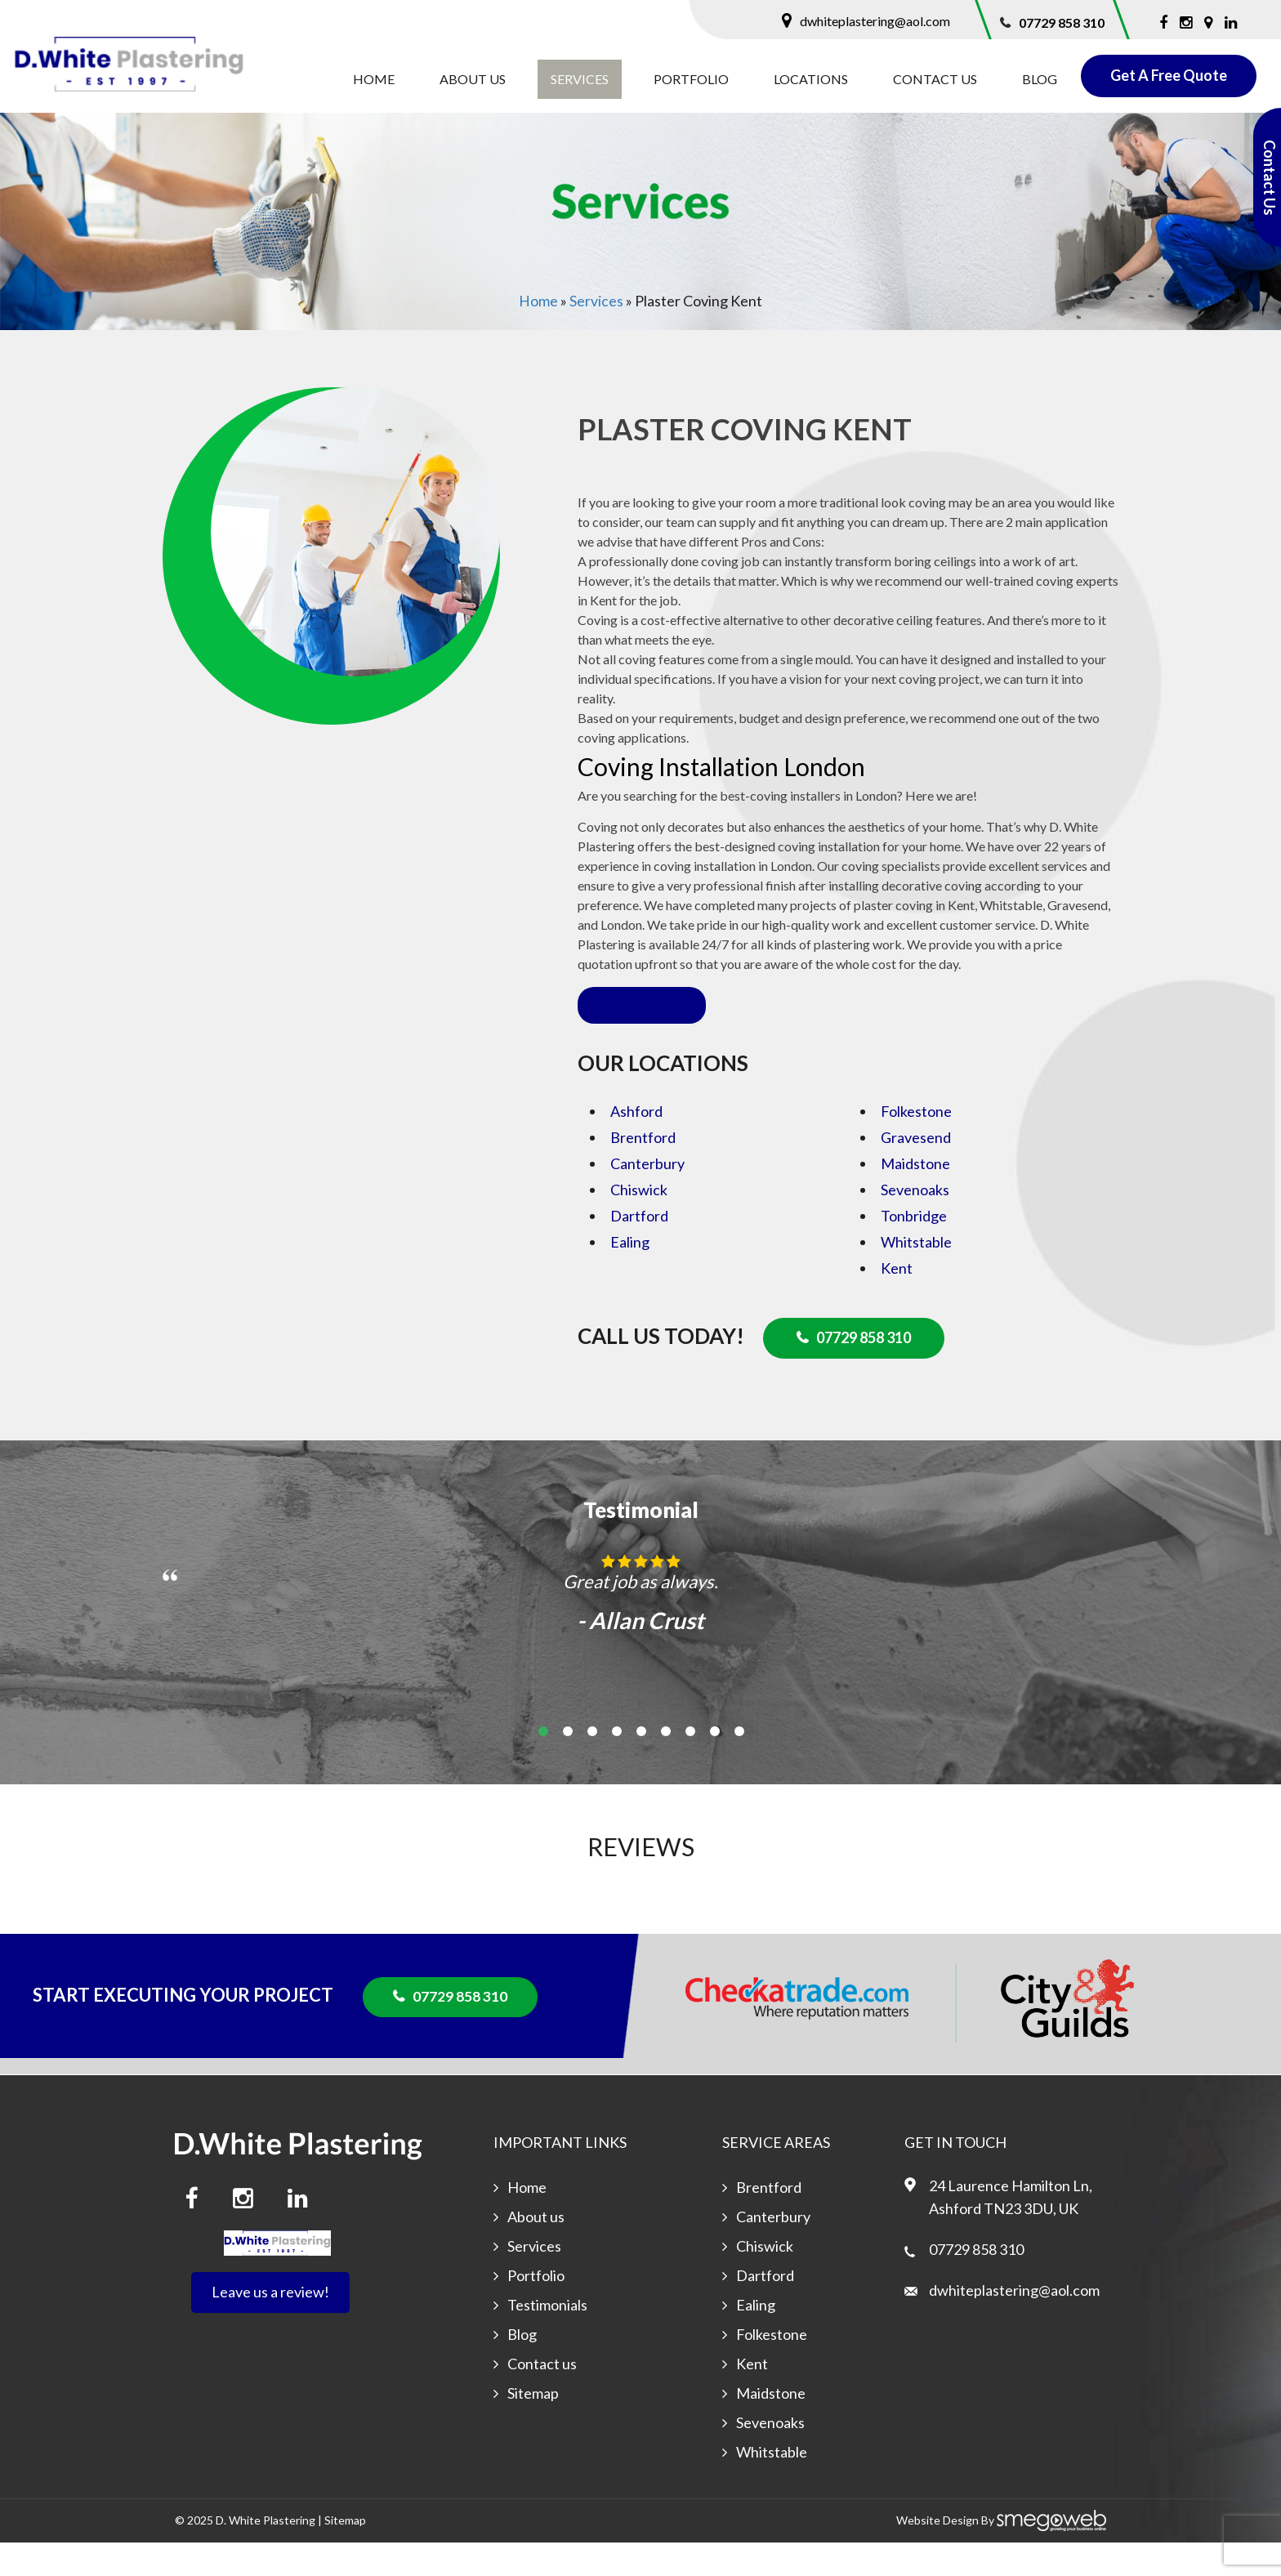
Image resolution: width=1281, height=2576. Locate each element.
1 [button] (543, 1765)
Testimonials (550, 2339)
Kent (897, 1303)
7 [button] (690, 1765)
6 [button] (666, 1765)
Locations (811, 79)
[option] (640, 1640)
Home (374, 79)
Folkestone (916, 1146)
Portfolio (691, 79)
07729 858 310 (1062, 22)
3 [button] (592, 1765)
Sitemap (535, 2427)
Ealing (629, 1277)
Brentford (643, 1172)
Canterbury (647, 1199)
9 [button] (739, 1765)
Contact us (935, 79)
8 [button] (715, 1765)
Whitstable (916, 1277)
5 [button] (641, 1765)
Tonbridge (914, 1251)
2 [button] (568, 1765)
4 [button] (617, 1765)
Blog (1039, 79)
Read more (642, 1040)
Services (580, 79)
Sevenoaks (915, 1225)
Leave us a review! (270, 2327)
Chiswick (638, 1225)
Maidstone (915, 1199)
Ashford (636, 1146)
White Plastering (272, 2554)
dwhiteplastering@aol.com (875, 21)
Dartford (639, 1251)
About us (473, 79)
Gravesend (916, 1172)
